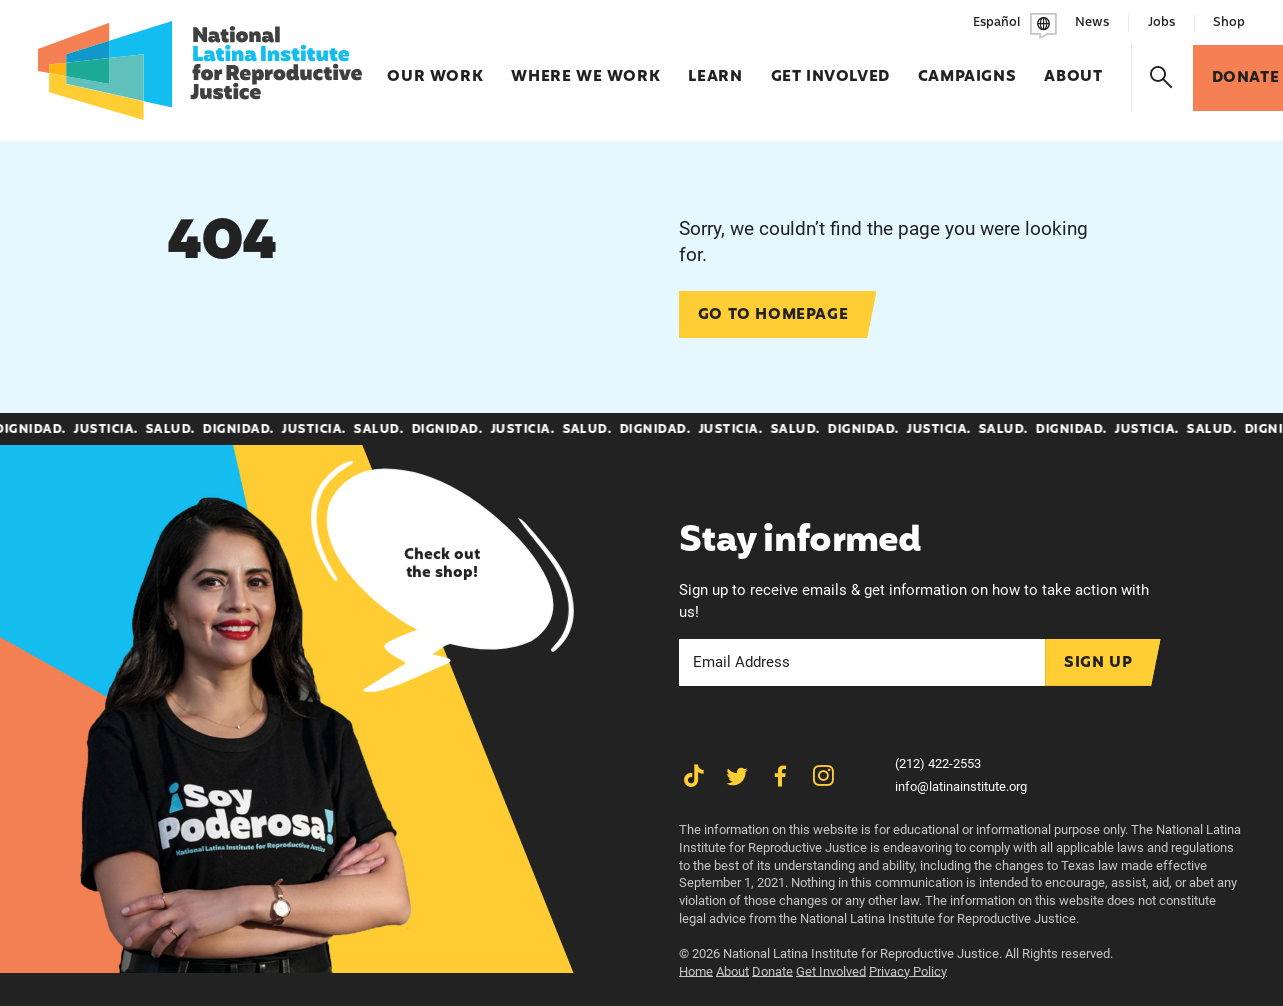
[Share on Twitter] (737, 776)
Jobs (1161, 23)
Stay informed (800, 542)
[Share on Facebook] (780, 776)
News (1092, 23)
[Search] (1162, 78)
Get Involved (830, 67)
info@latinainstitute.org (961, 786)
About (1073, 67)
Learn (715, 67)
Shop (1229, 23)
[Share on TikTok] (694, 776)
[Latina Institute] (200, 70)
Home (696, 971)
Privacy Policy (908, 971)
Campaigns (967, 67)
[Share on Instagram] (823, 776)
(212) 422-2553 (938, 763)
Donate (772, 971)
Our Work (435, 67)
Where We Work (585, 67)
